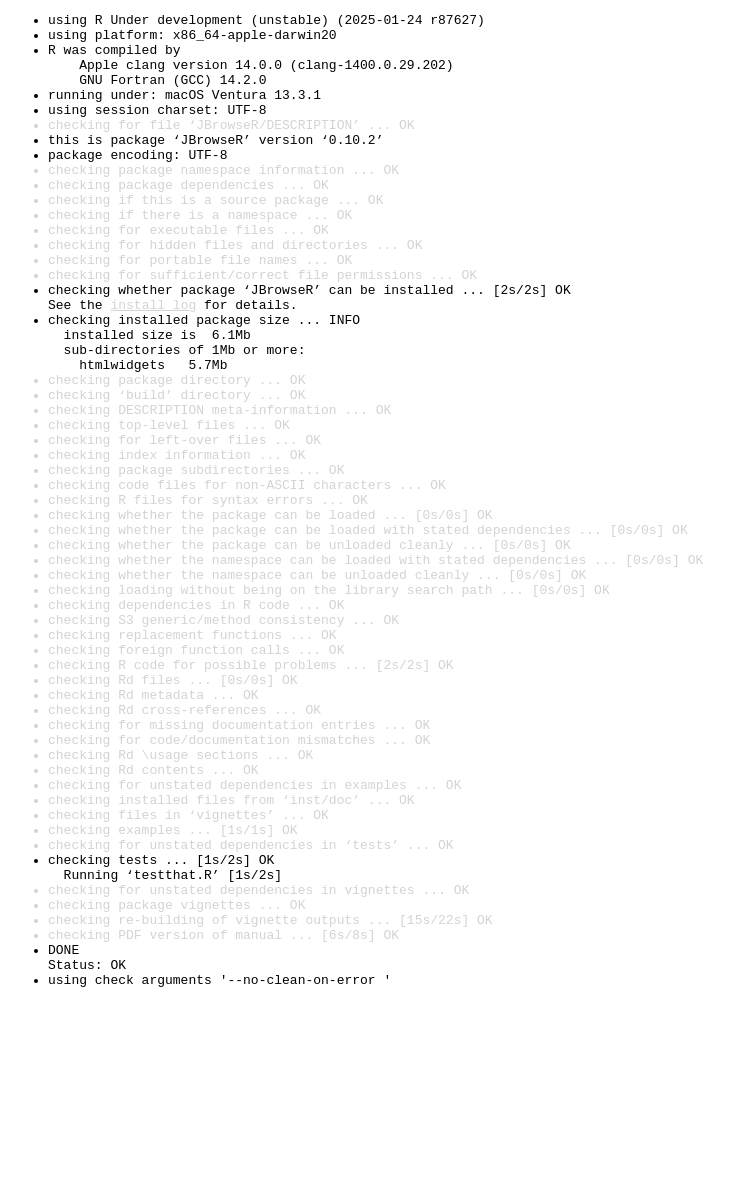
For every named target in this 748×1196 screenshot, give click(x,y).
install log (153, 364)
